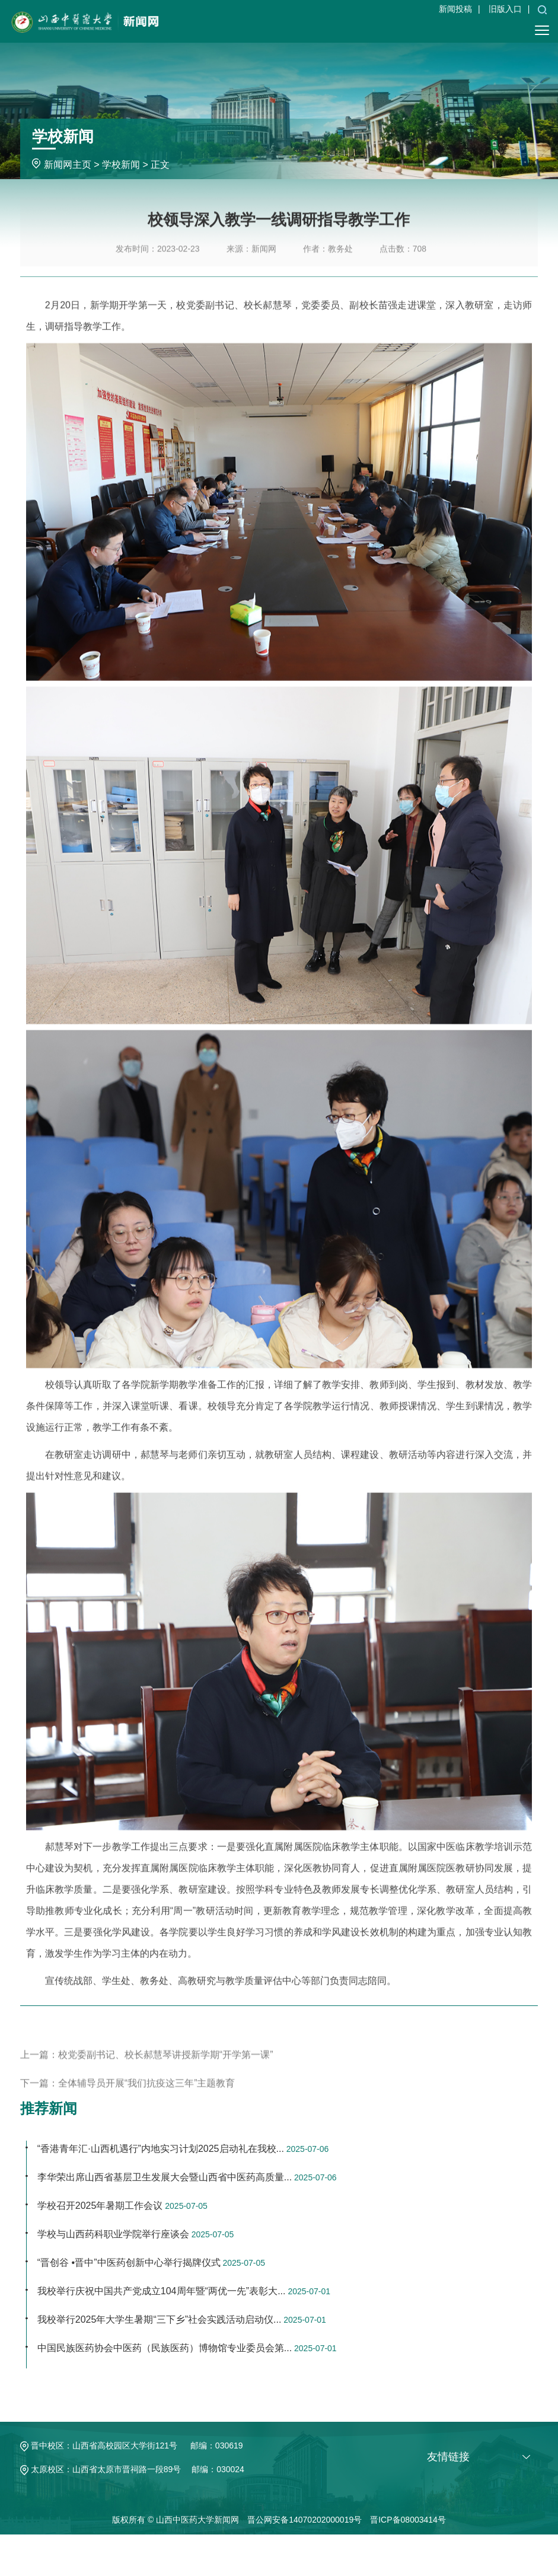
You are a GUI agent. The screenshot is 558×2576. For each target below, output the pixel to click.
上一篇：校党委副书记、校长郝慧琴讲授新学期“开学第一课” (146, 2074)
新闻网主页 (67, 165)
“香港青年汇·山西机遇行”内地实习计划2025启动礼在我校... (160, 2149)
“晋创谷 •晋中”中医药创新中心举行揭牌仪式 (129, 2262)
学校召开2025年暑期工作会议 (100, 2206)
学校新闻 (121, 165)
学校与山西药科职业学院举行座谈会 (113, 2234)
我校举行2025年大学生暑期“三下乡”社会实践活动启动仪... (159, 2319)
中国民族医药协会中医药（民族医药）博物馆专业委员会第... (164, 2348)
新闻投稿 (455, 9)
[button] (542, 9)
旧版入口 (505, 9)
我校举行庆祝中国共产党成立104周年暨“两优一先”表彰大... (161, 2291)
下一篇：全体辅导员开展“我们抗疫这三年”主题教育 (127, 2103)
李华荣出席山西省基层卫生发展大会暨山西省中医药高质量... (164, 2177)
